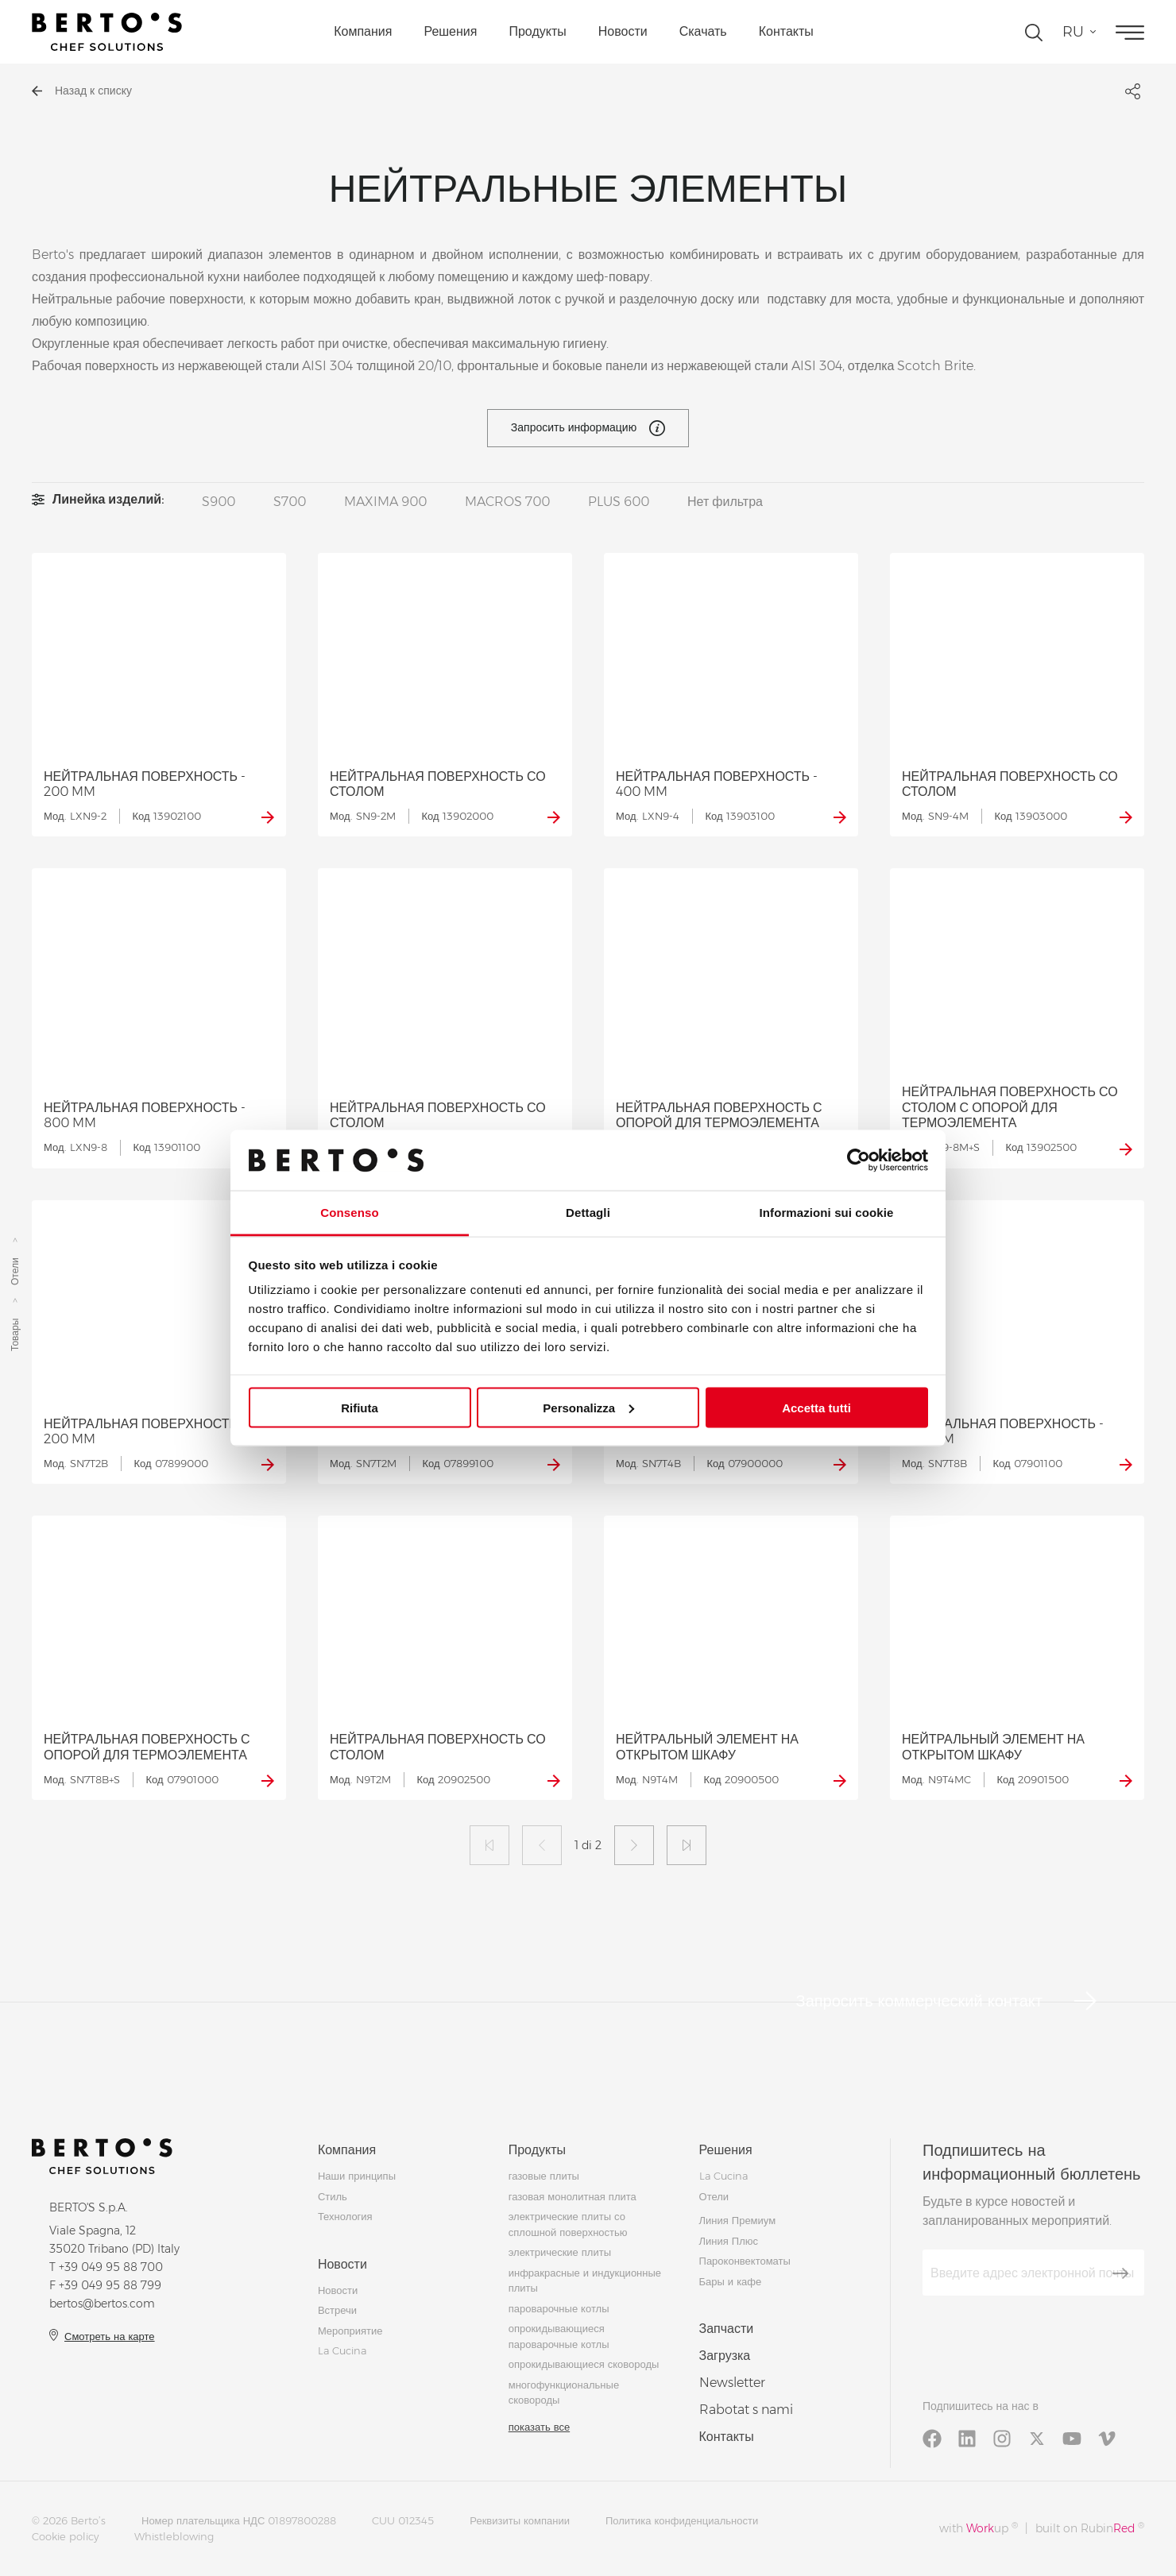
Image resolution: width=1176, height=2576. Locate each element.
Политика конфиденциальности (681, 2520)
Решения (450, 31)
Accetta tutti (816, 1407)
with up (978, 2527)
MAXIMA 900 (385, 501)
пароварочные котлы (559, 2308)
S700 (289, 501)
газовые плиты (544, 2175)
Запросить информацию (588, 428)
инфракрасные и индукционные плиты (585, 2280)
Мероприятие (350, 2330)
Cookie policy (65, 2536)
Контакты (786, 31)
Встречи (337, 2310)
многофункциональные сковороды (564, 2392)
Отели (15, 1272)
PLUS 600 (618, 501)
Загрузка (725, 2355)
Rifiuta (359, 1407)
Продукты (537, 31)
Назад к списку (82, 90)
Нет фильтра (725, 501)
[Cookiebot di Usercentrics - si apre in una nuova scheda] (858, 1160)
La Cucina (342, 2350)
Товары (15, 1335)
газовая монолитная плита (572, 2196)
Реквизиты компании (520, 2520)
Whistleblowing (174, 2536)
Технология (345, 2216)
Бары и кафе (730, 2281)
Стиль (332, 2196)
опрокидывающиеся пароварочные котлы (559, 2336)
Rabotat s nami (746, 2409)
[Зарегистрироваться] (1120, 2273)
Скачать (703, 31)
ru (1073, 32)
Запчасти (726, 2328)
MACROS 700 (507, 501)
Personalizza (588, 1407)
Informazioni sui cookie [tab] (827, 1212)
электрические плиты (560, 2252)
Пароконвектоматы (745, 2260)
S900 (218, 501)
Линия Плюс (728, 2240)
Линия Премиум (737, 2220)
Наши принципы (357, 2175)
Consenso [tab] (349, 1212)
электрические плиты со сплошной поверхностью (568, 2224)
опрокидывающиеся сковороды (584, 2364)
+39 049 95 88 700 (111, 2267)
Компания (363, 31)
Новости (623, 31)
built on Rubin (1089, 2527)
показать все (539, 2426)
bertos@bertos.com (102, 2303)
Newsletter (732, 2382)
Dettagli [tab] (588, 1212)
